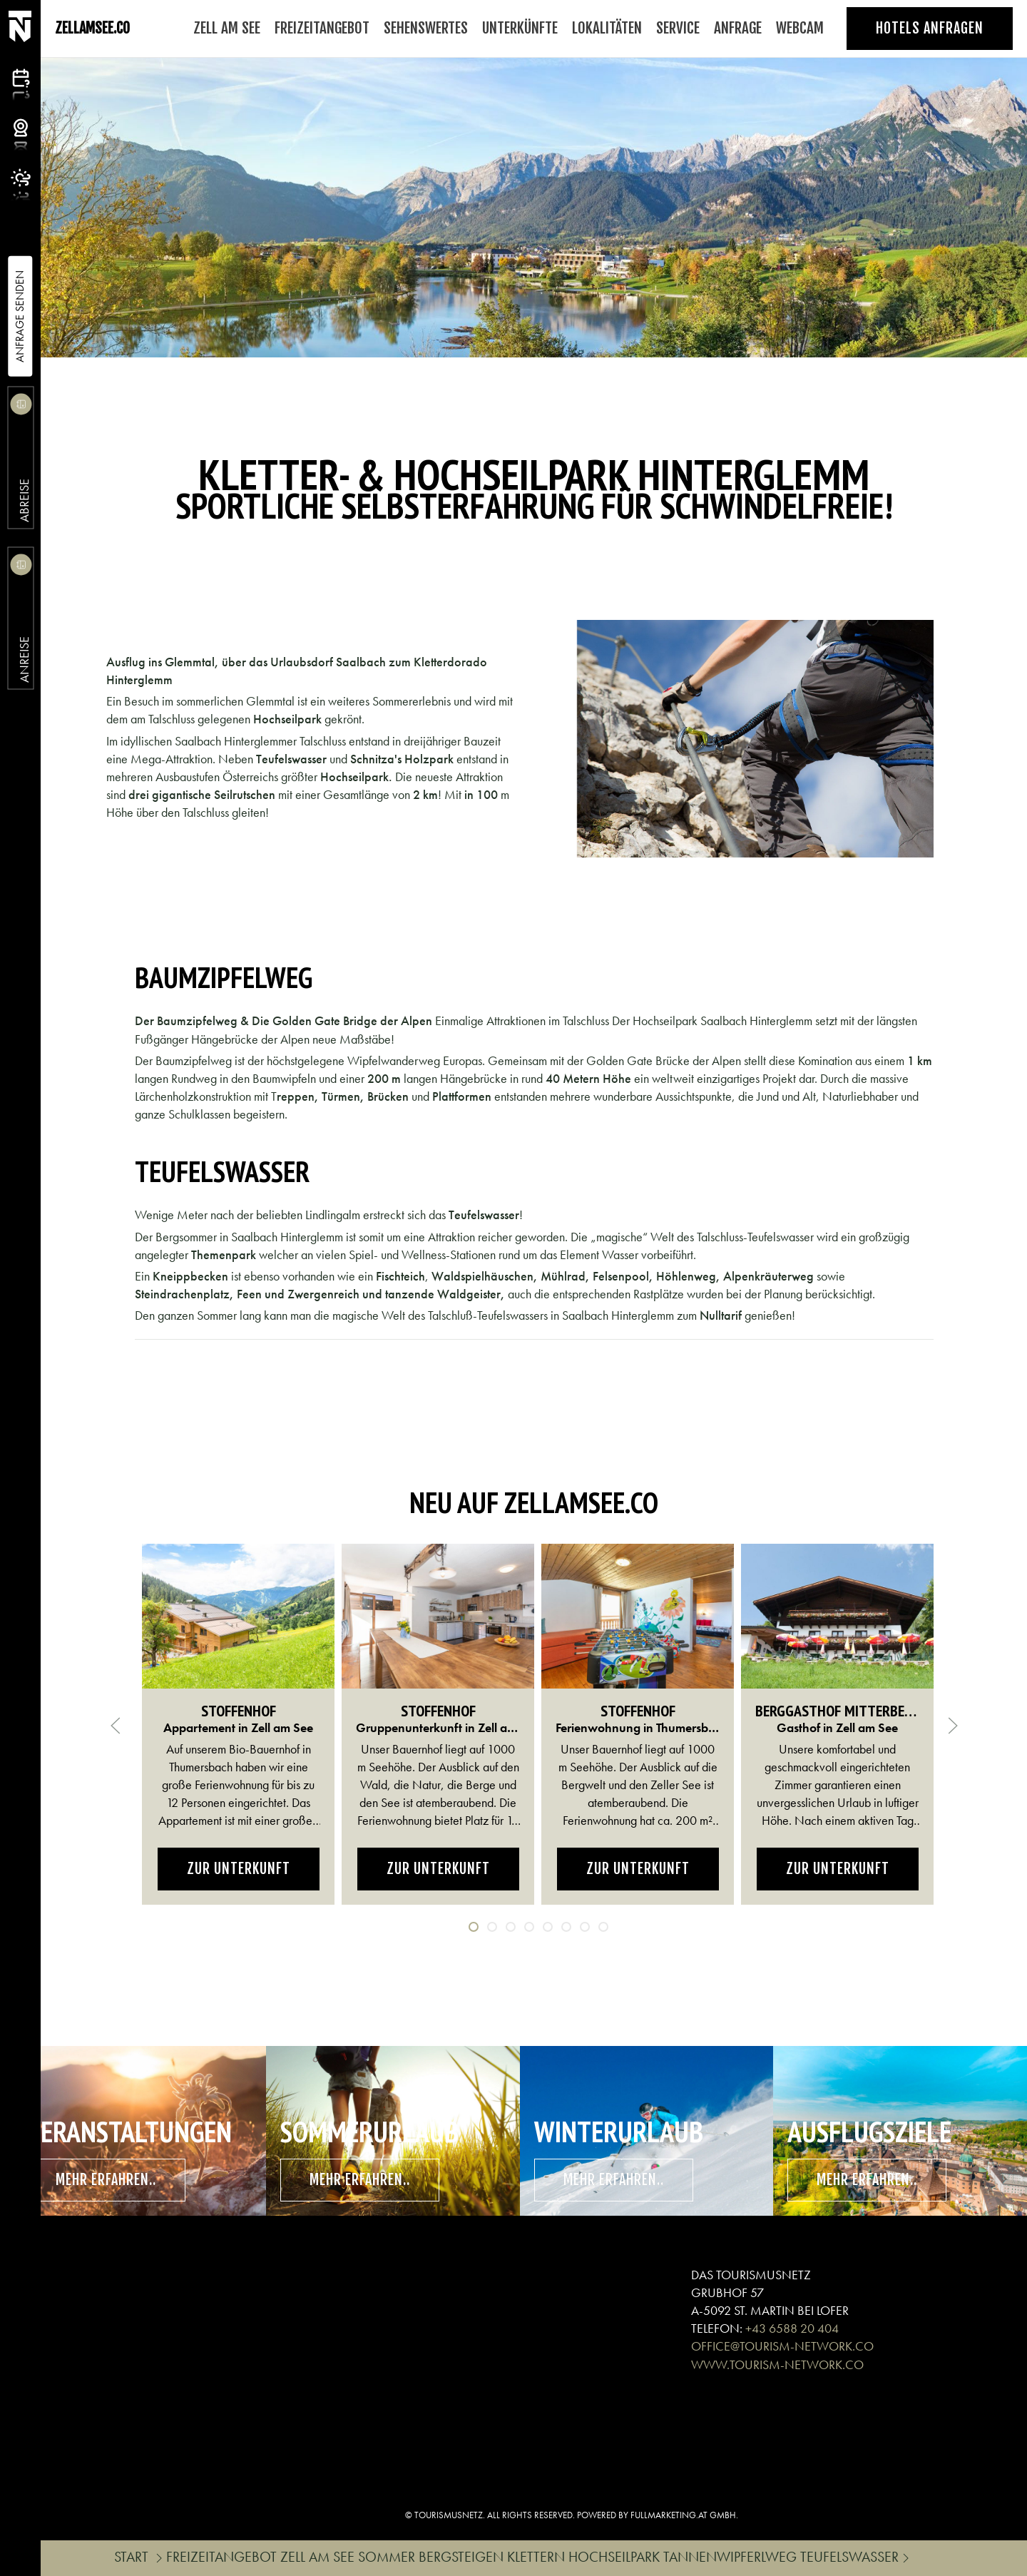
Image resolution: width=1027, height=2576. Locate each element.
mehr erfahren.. (106, 2180)
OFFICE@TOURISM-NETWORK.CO (782, 2346)
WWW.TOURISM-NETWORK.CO (777, 2364)
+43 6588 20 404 (792, 2328)
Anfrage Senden (19, 316)
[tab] (474, 1927)
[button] (115, 1726)
